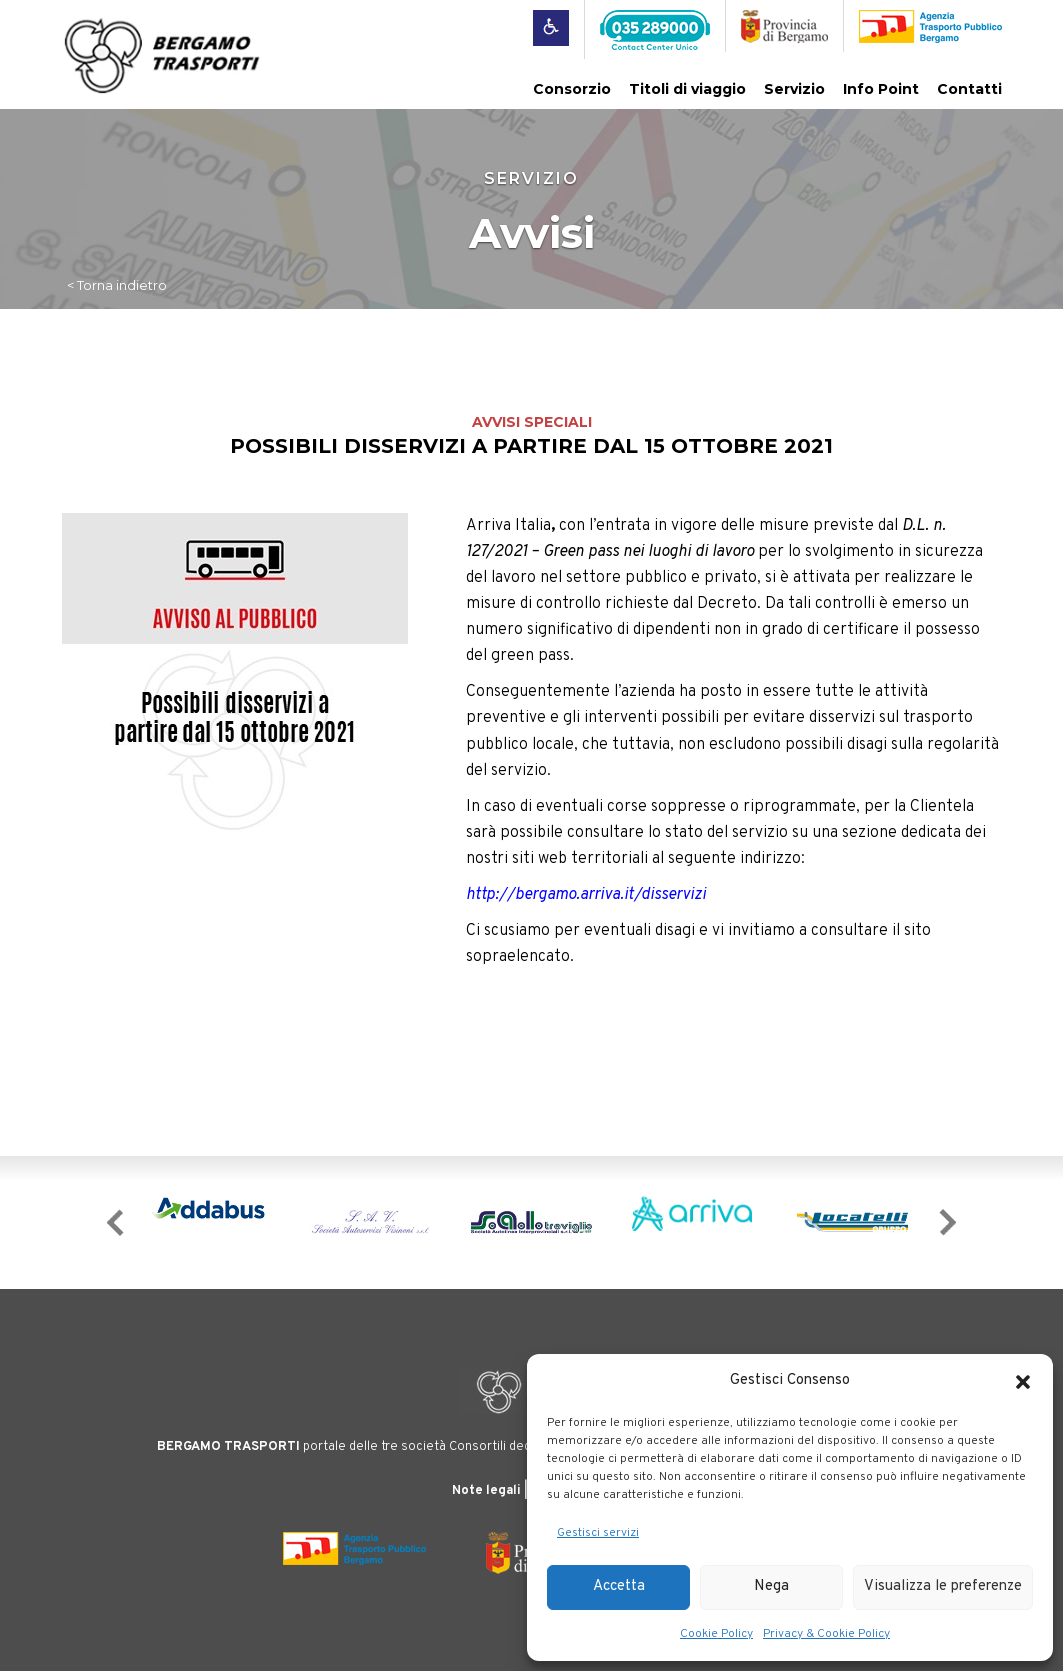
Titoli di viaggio (687, 89)
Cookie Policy (716, 1634)
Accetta (619, 1586)
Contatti (969, 89)
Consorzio (572, 89)
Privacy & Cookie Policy (826, 1634)
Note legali (486, 1491)
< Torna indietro (117, 285)
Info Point (881, 89)
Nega (771, 1586)
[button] (1023, 1382)
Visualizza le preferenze (943, 1586)
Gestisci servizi (598, 1533)
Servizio (794, 89)
